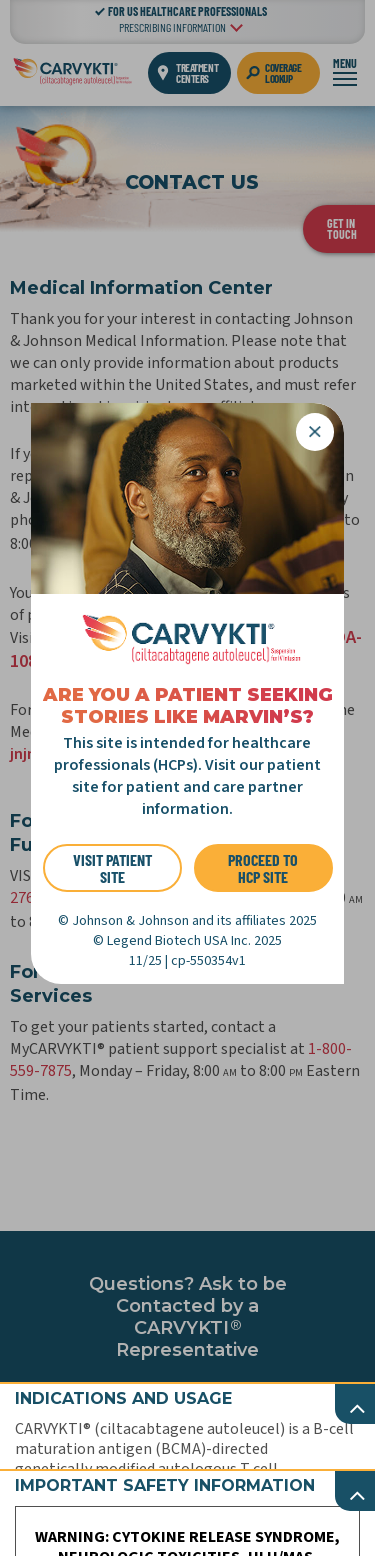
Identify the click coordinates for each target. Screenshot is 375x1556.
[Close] (315, 432)
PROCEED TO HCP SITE (263, 868)
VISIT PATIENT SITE (112, 868)
